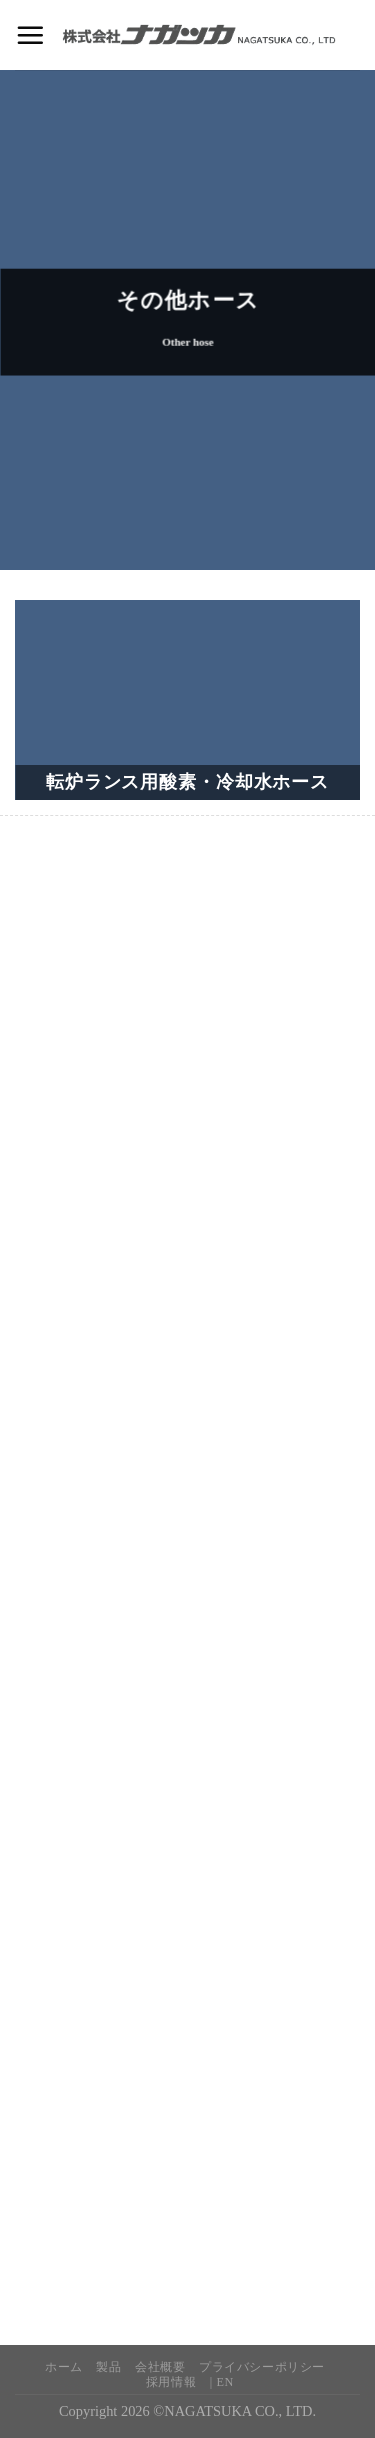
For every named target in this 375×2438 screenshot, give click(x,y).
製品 (108, 2367)
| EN (222, 2382)
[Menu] (30, 35)
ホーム (64, 2367)
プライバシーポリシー (262, 2367)
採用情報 (171, 2382)
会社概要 (160, 2367)
